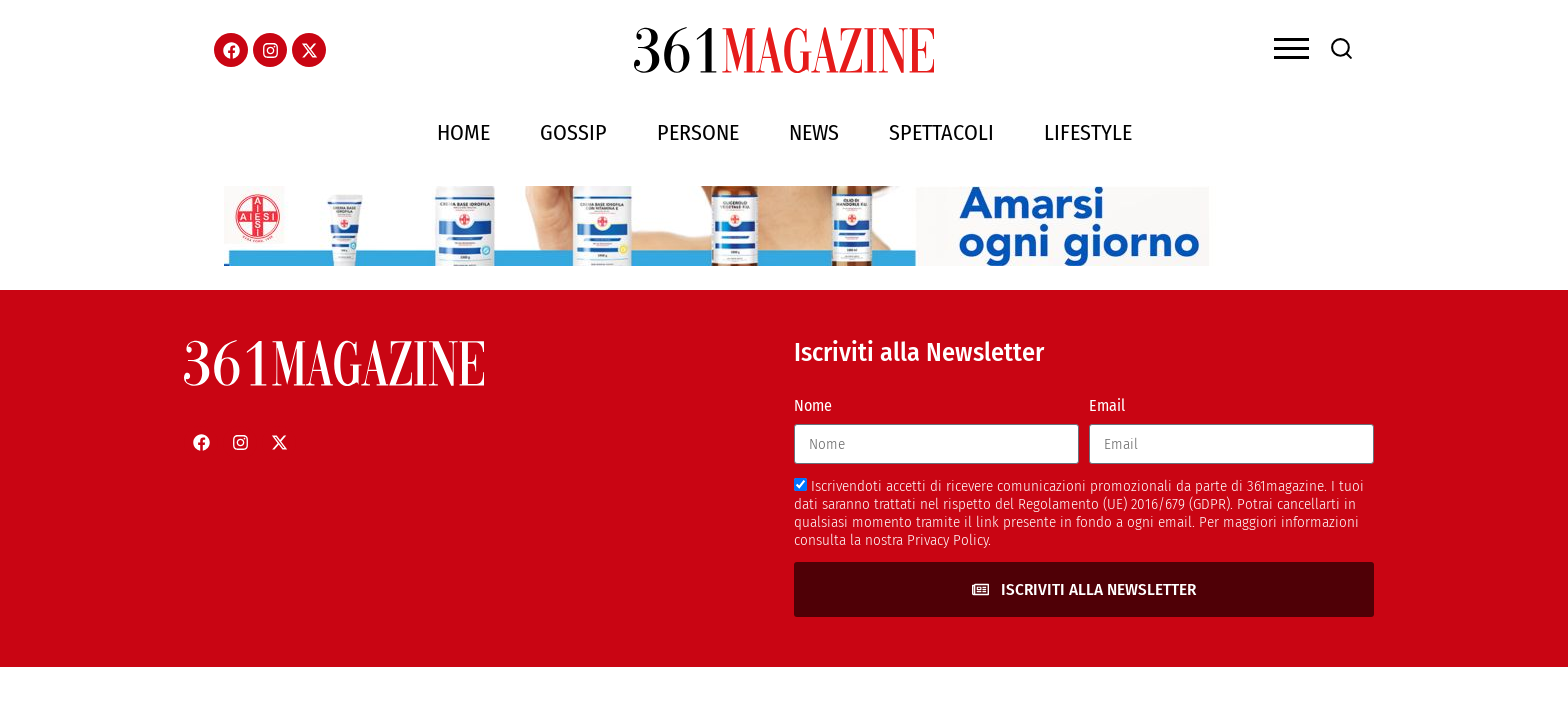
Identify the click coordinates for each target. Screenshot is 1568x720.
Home (463, 132)
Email (1107, 405)
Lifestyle (1088, 132)
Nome (813, 405)
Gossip (573, 132)
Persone (698, 132)
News (814, 132)
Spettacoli (941, 132)
